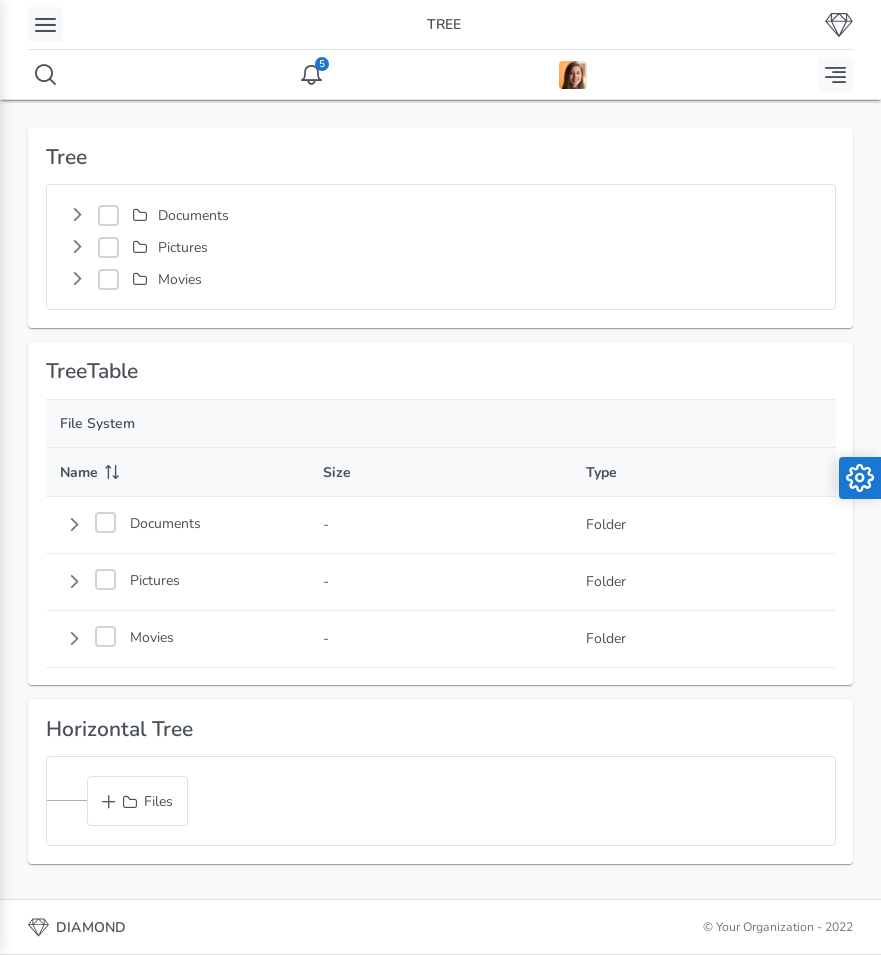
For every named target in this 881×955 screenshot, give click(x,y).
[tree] (441, 247)
